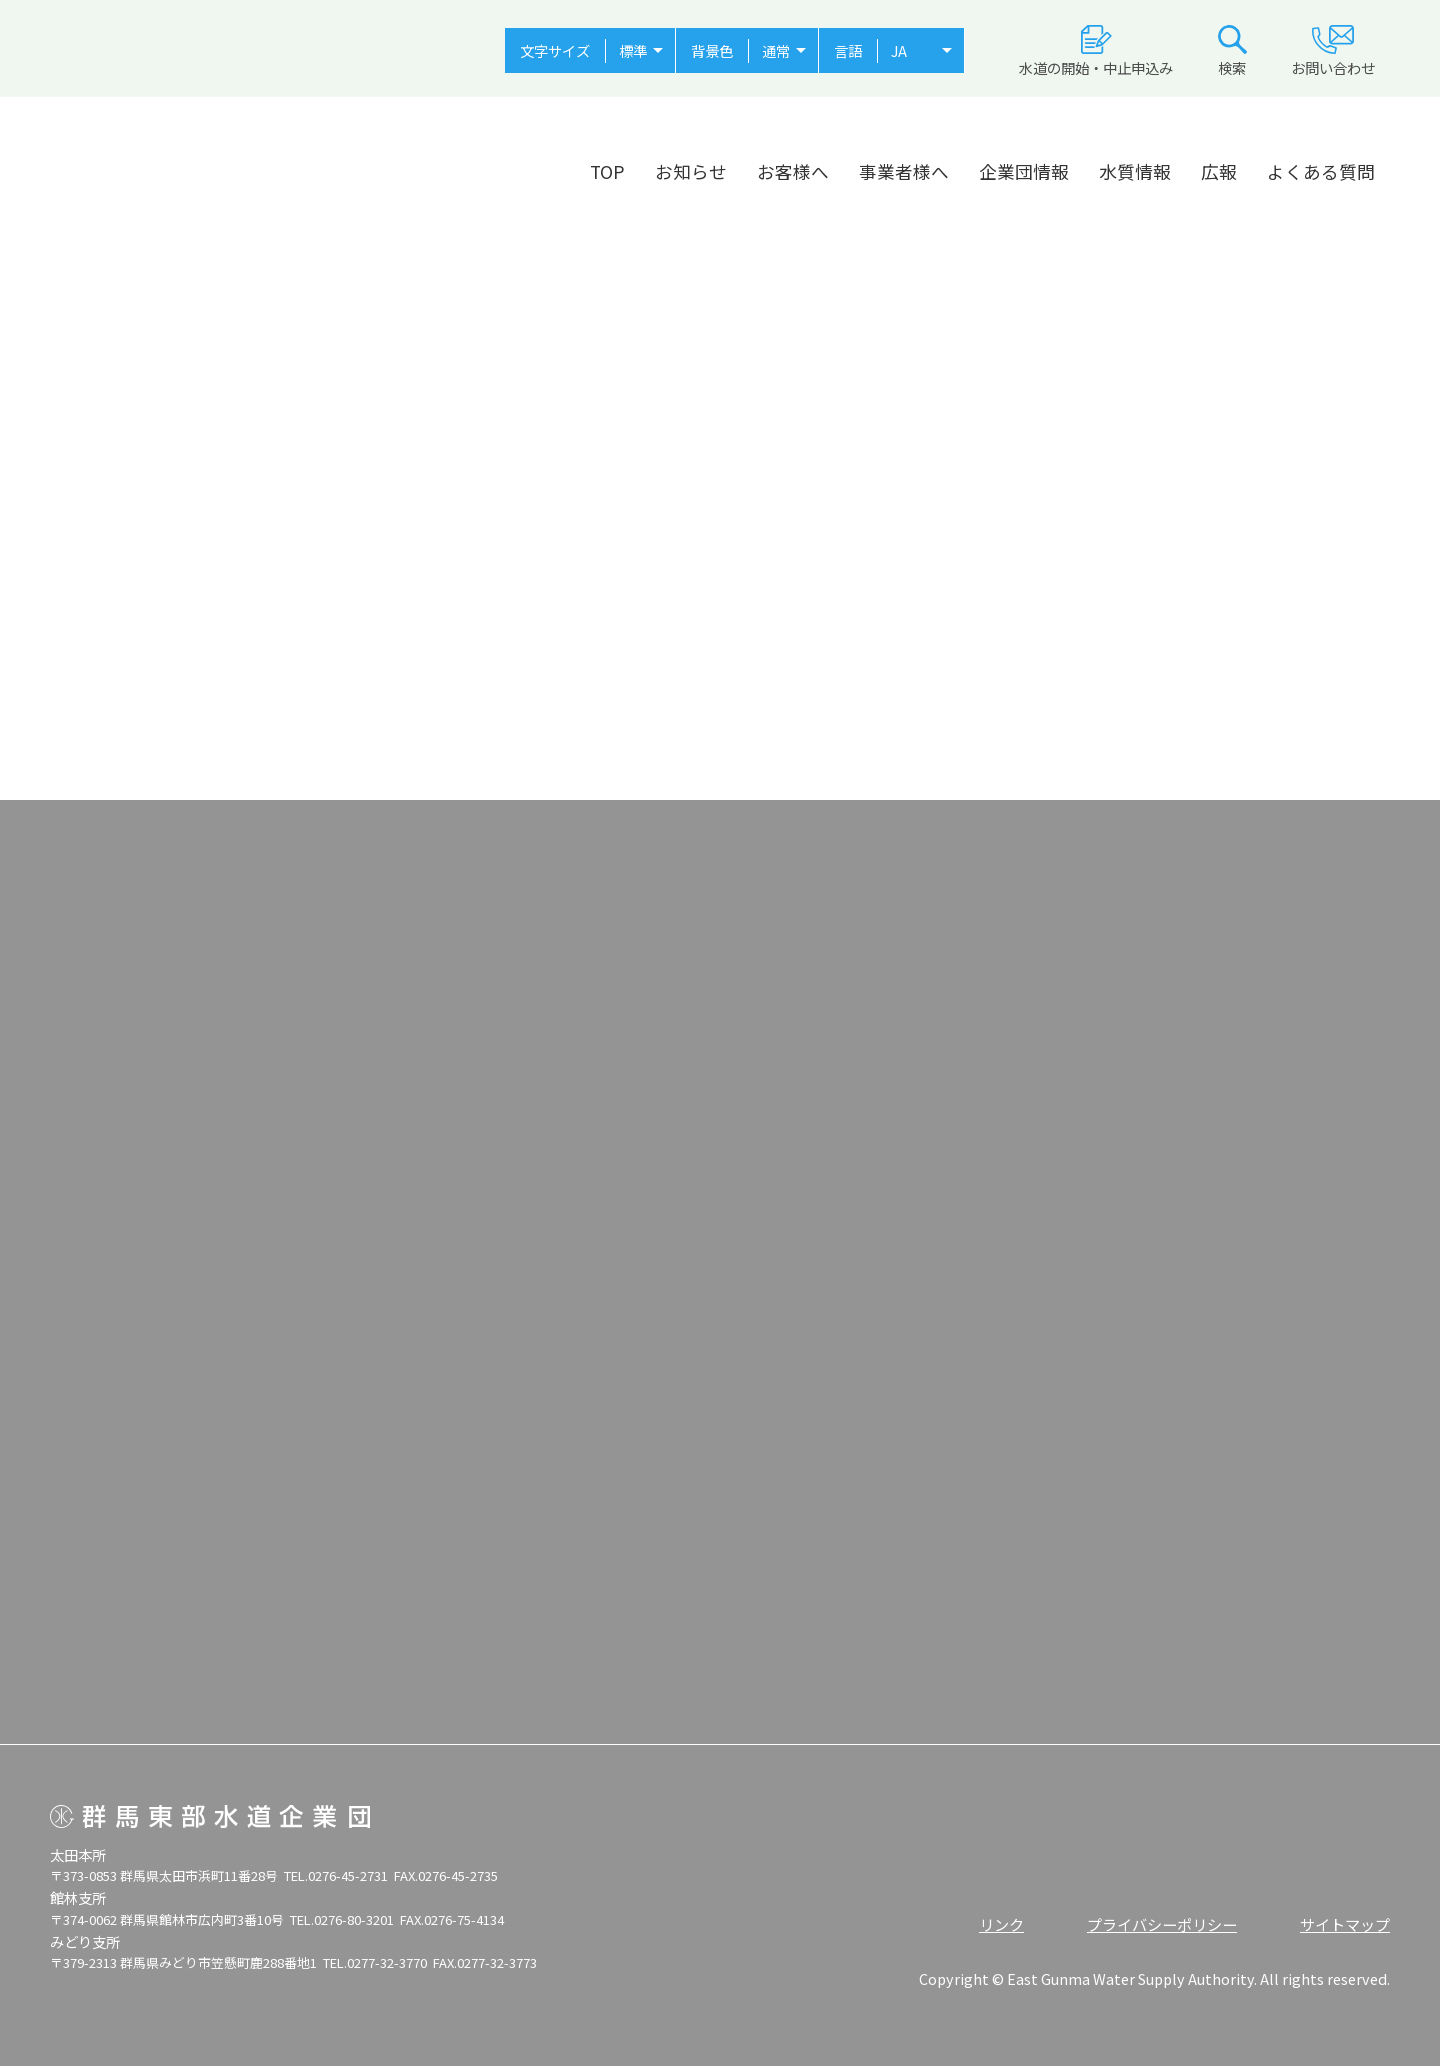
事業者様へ (904, 171)
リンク (1001, 1924)
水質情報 (1135, 171)
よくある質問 (1321, 171)
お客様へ (793, 171)
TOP (607, 171)
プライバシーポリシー (1162, 1924)
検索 (1232, 51)
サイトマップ (1345, 1924)
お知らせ (691, 171)
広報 (1219, 171)
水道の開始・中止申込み (1096, 51)
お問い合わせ (1333, 51)
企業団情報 (1024, 171)
